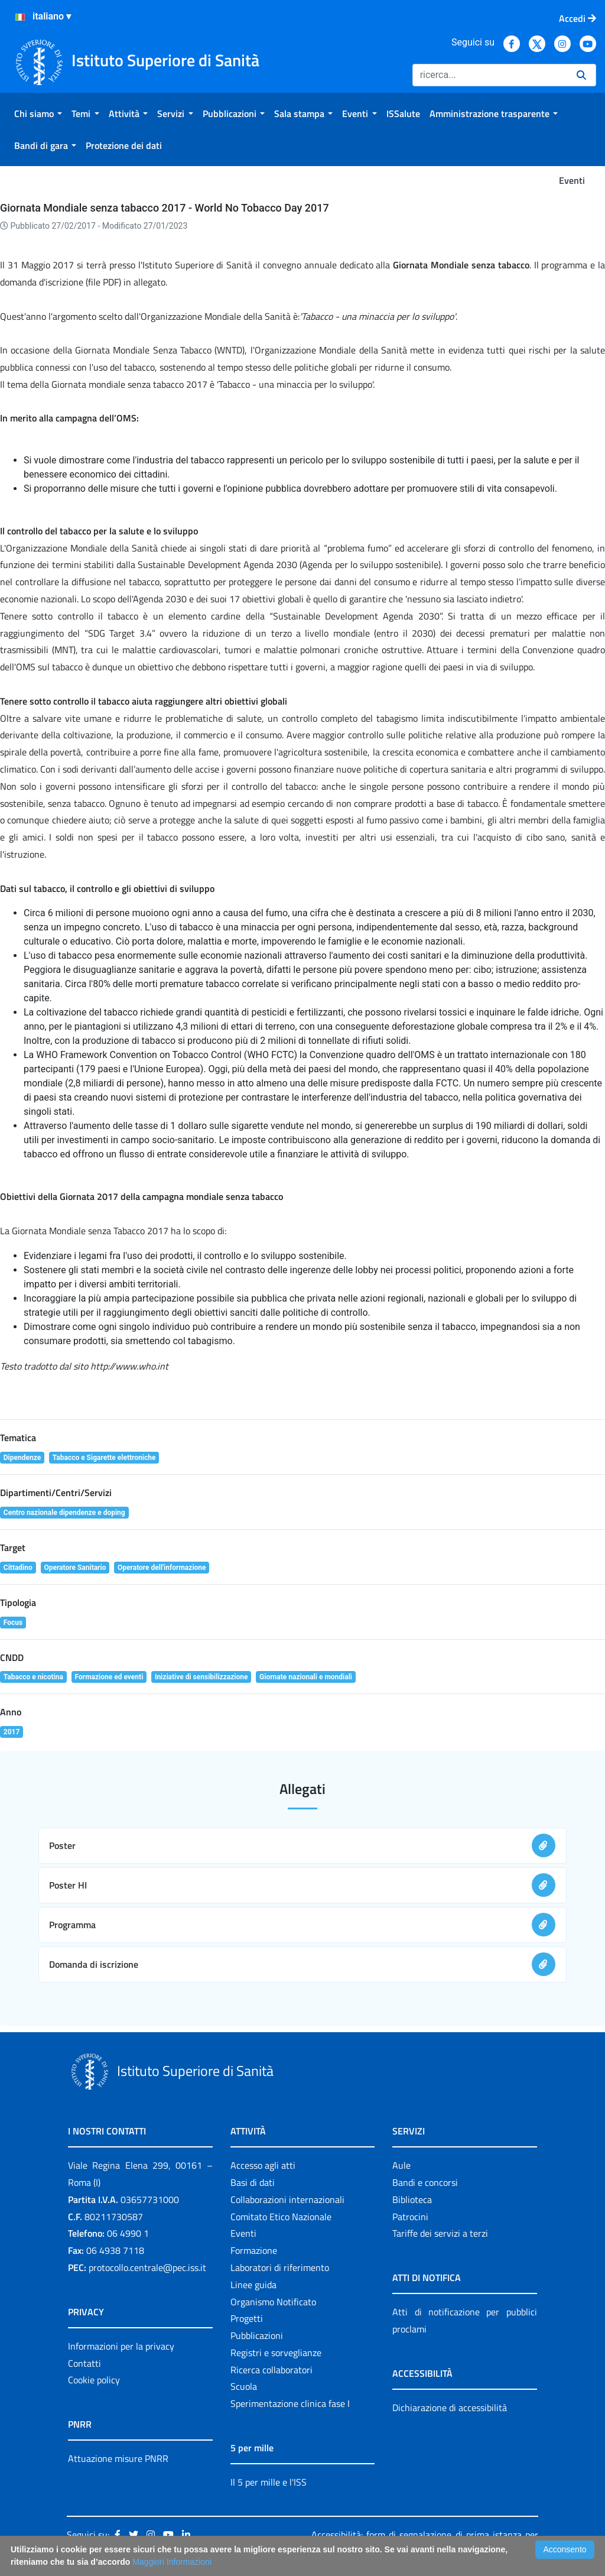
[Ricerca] (489, 75)
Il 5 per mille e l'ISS (268, 2482)
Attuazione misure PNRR (118, 2458)
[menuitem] (38, 113)
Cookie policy (94, 2380)
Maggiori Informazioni (172, 2562)
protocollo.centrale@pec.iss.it (147, 2267)
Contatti (84, 2363)
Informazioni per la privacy (121, 2346)
